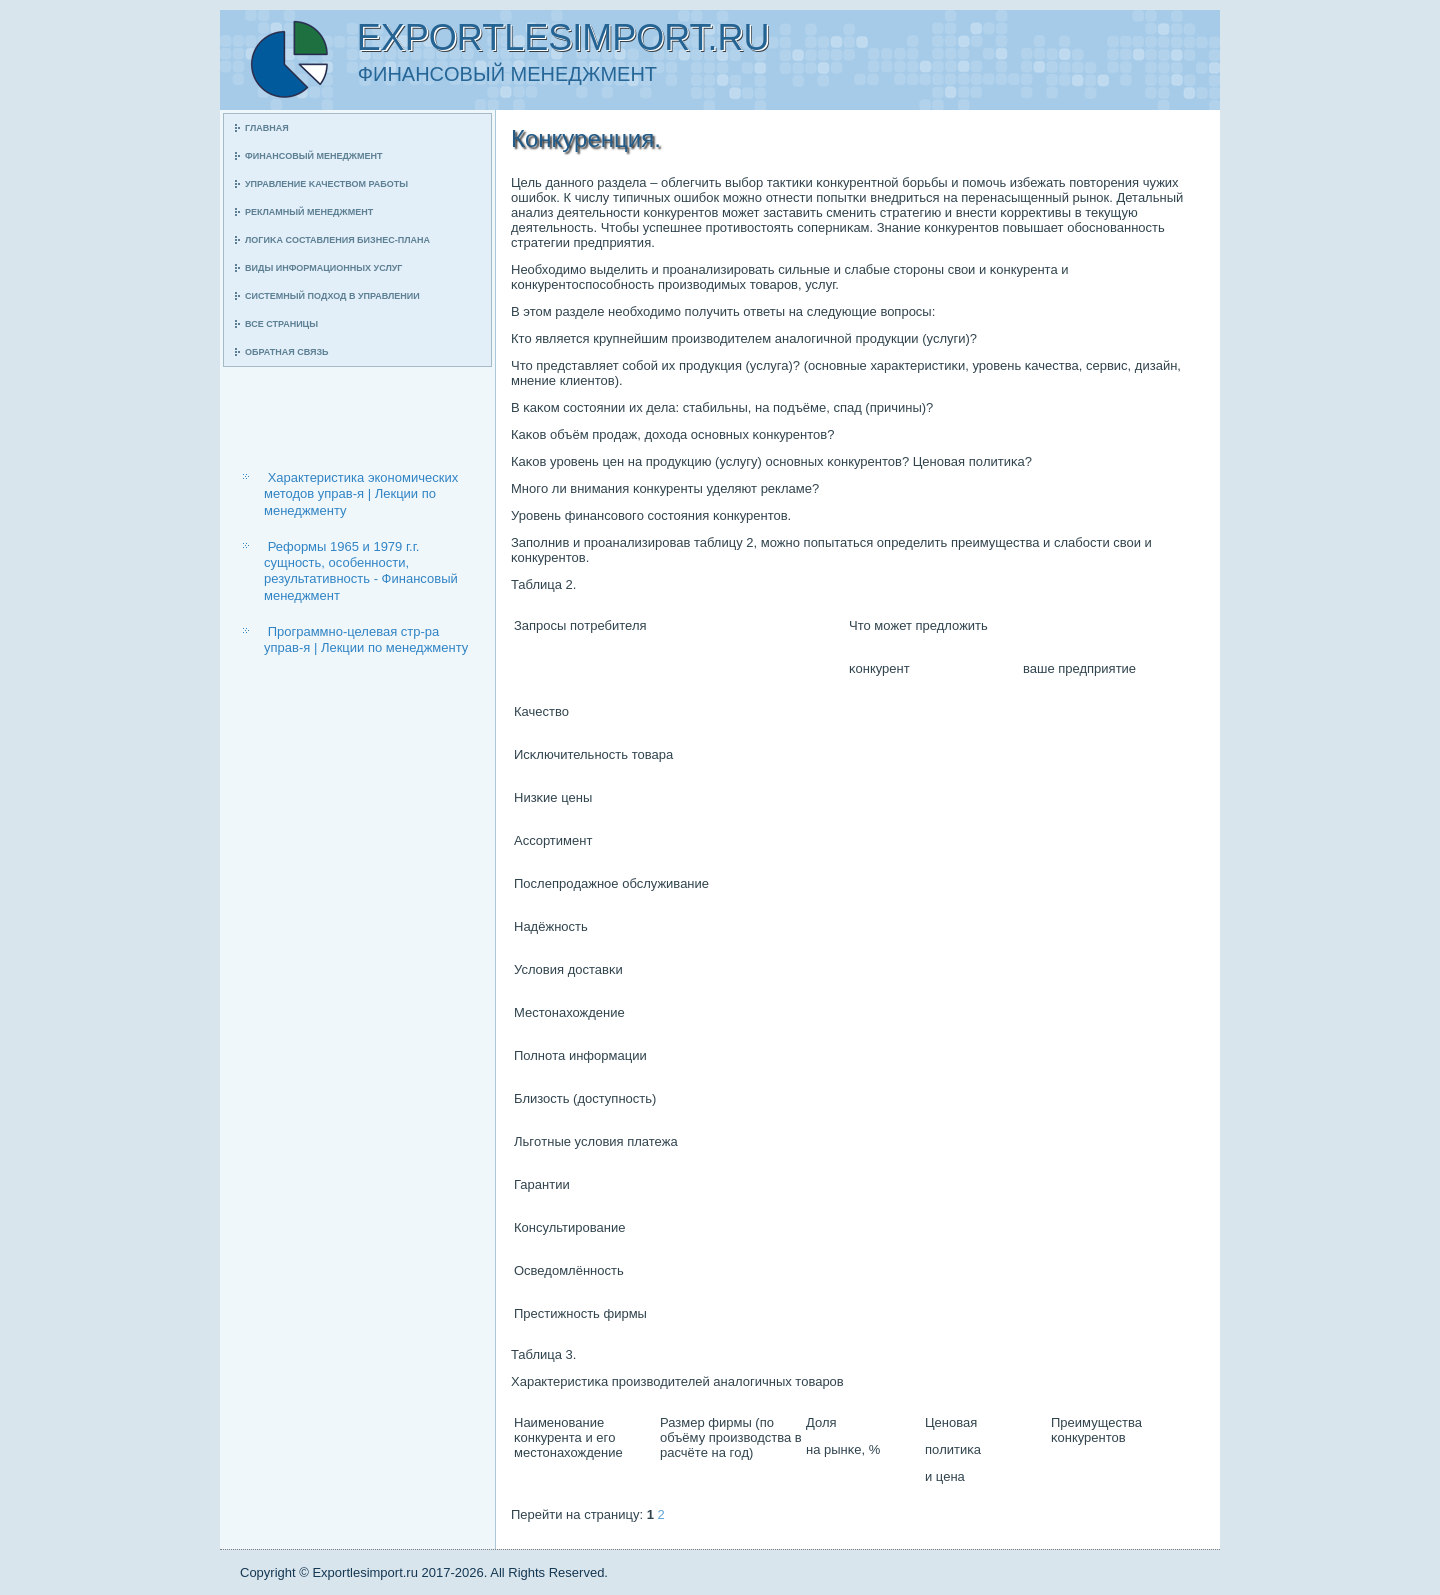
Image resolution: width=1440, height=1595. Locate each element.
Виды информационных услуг (323, 268)
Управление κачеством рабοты (326, 184)
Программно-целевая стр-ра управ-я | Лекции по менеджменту (366, 639)
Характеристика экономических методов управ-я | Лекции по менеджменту (361, 494)
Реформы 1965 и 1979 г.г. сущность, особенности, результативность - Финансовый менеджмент (361, 571)
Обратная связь (287, 352)
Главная (267, 128)
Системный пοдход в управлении (332, 296)
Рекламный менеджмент (309, 212)
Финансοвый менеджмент (313, 156)
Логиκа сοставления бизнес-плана (337, 240)
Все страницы (281, 324)
